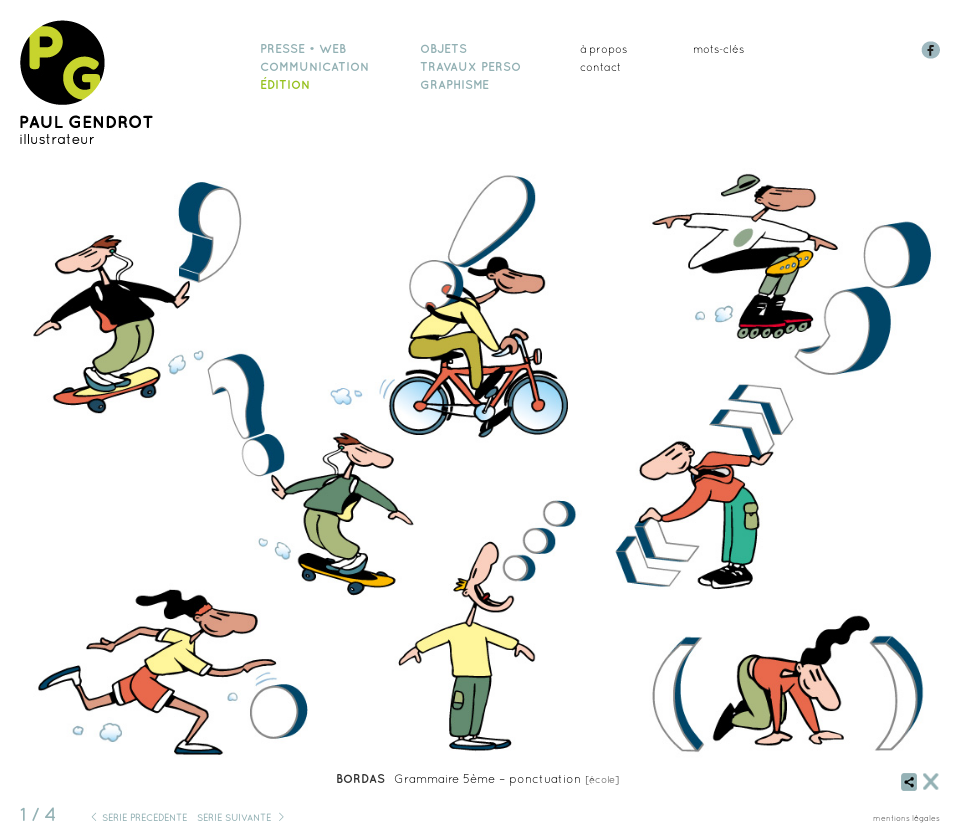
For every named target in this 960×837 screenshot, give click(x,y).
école (602, 779)
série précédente (144, 817)
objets (443, 49)
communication (314, 67)
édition (285, 85)
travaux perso (470, 67)
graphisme (454, 85)
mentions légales (906, 818)
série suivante (234, 817)
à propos (603, 49)
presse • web (303, 49)
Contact (600, 67)
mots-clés (718, 49)
